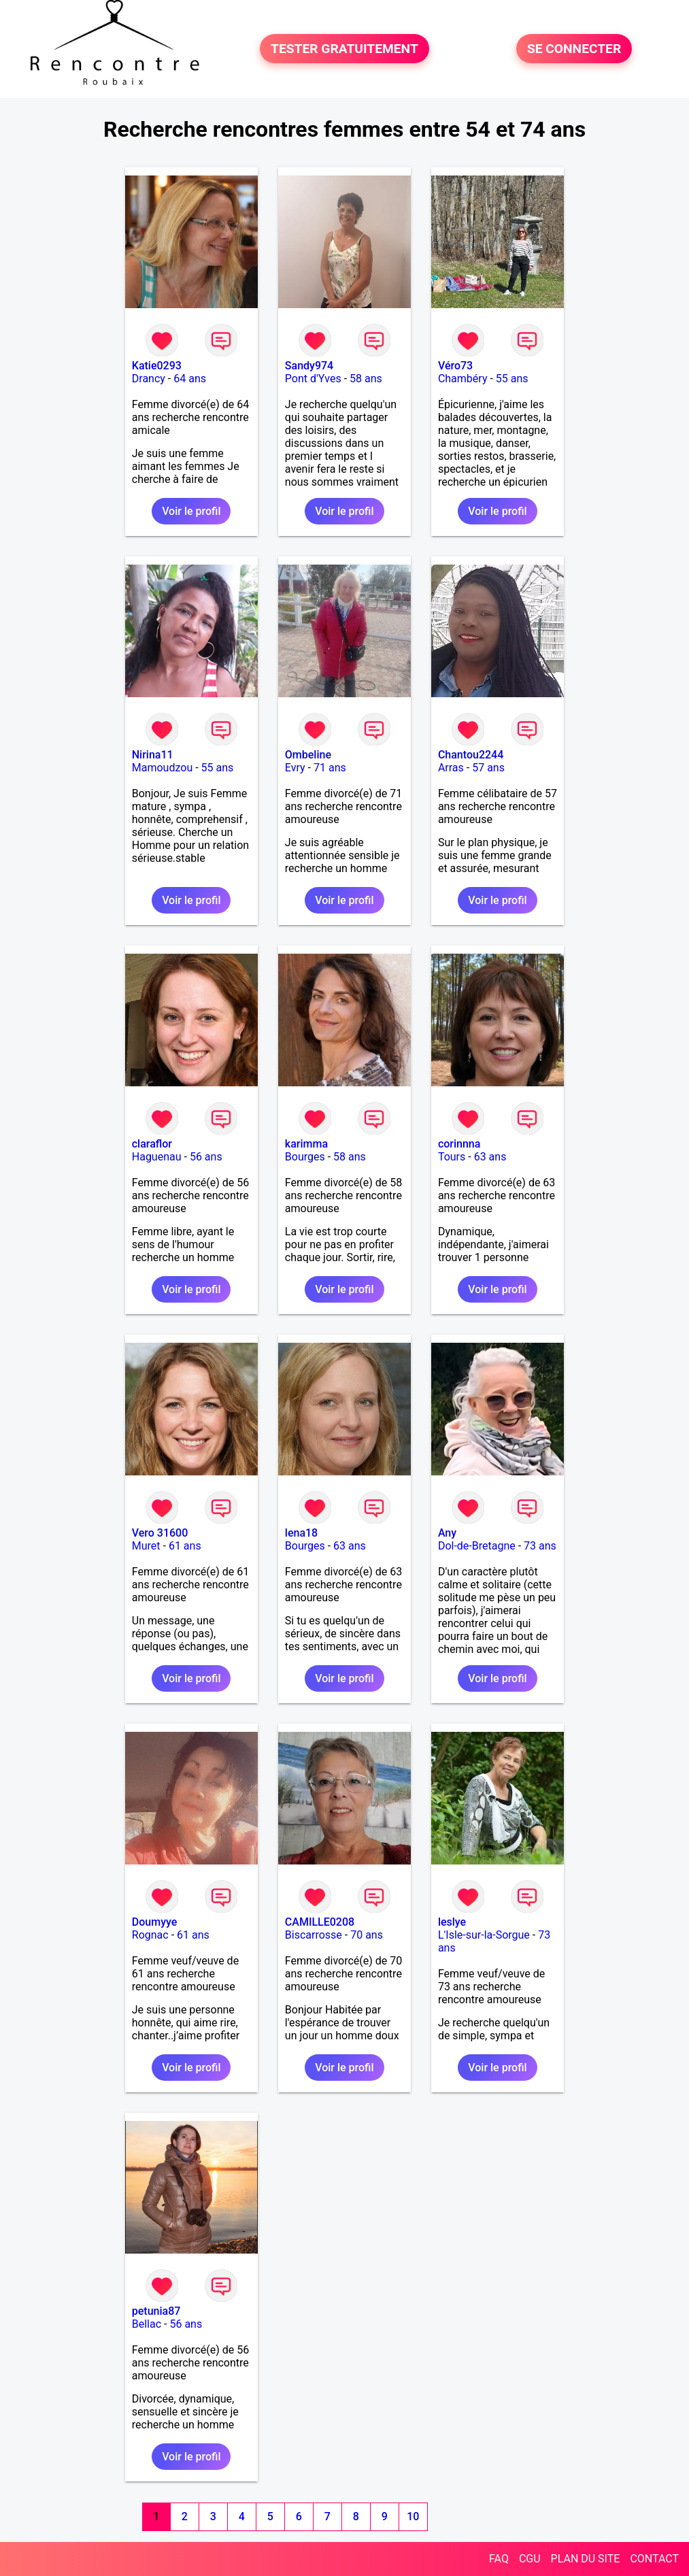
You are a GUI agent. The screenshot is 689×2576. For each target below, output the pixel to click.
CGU (530, 2558)
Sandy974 (309, 365)
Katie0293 (157, 365)
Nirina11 (152, 754)
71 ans (330, 767)
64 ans (189, 378)
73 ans (540, 1545)
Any (447, 1532)
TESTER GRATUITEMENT (344, 48)
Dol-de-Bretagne (477, 1545)
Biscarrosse (313, 1934)
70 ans (366, 1934)
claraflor (152, 1143)
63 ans (490, 1156)
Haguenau (157, 1156)
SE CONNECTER (574, 48)
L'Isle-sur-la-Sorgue (484, 1934)
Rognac (150, 1934)
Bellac (146, 2324)
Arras (451, 767)
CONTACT (654, 2558)
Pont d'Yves (313, 378)
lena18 (301, 1532)
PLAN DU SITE (585, 2558)
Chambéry (463, 378)
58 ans (366, 378)
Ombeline (308, 754)
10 (413, 2516)
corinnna (459, 1143)
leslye (452, 1922)
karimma (306, 1143)
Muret (146, 1545)
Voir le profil (191, 511)
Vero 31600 (160, 1532)
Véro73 (455, 365)
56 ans (206, 1156)
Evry (295, 767)
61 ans (185, 1545)
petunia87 (156, 2311)
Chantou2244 (470, 754)
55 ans (512, 378)
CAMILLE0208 (319, 1922)
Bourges (305, 1156)
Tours (451, 1156)
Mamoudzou (162, 767)
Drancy (148, 378)
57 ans (488, 767)
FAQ (499, 2558)
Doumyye (155, 1922)
